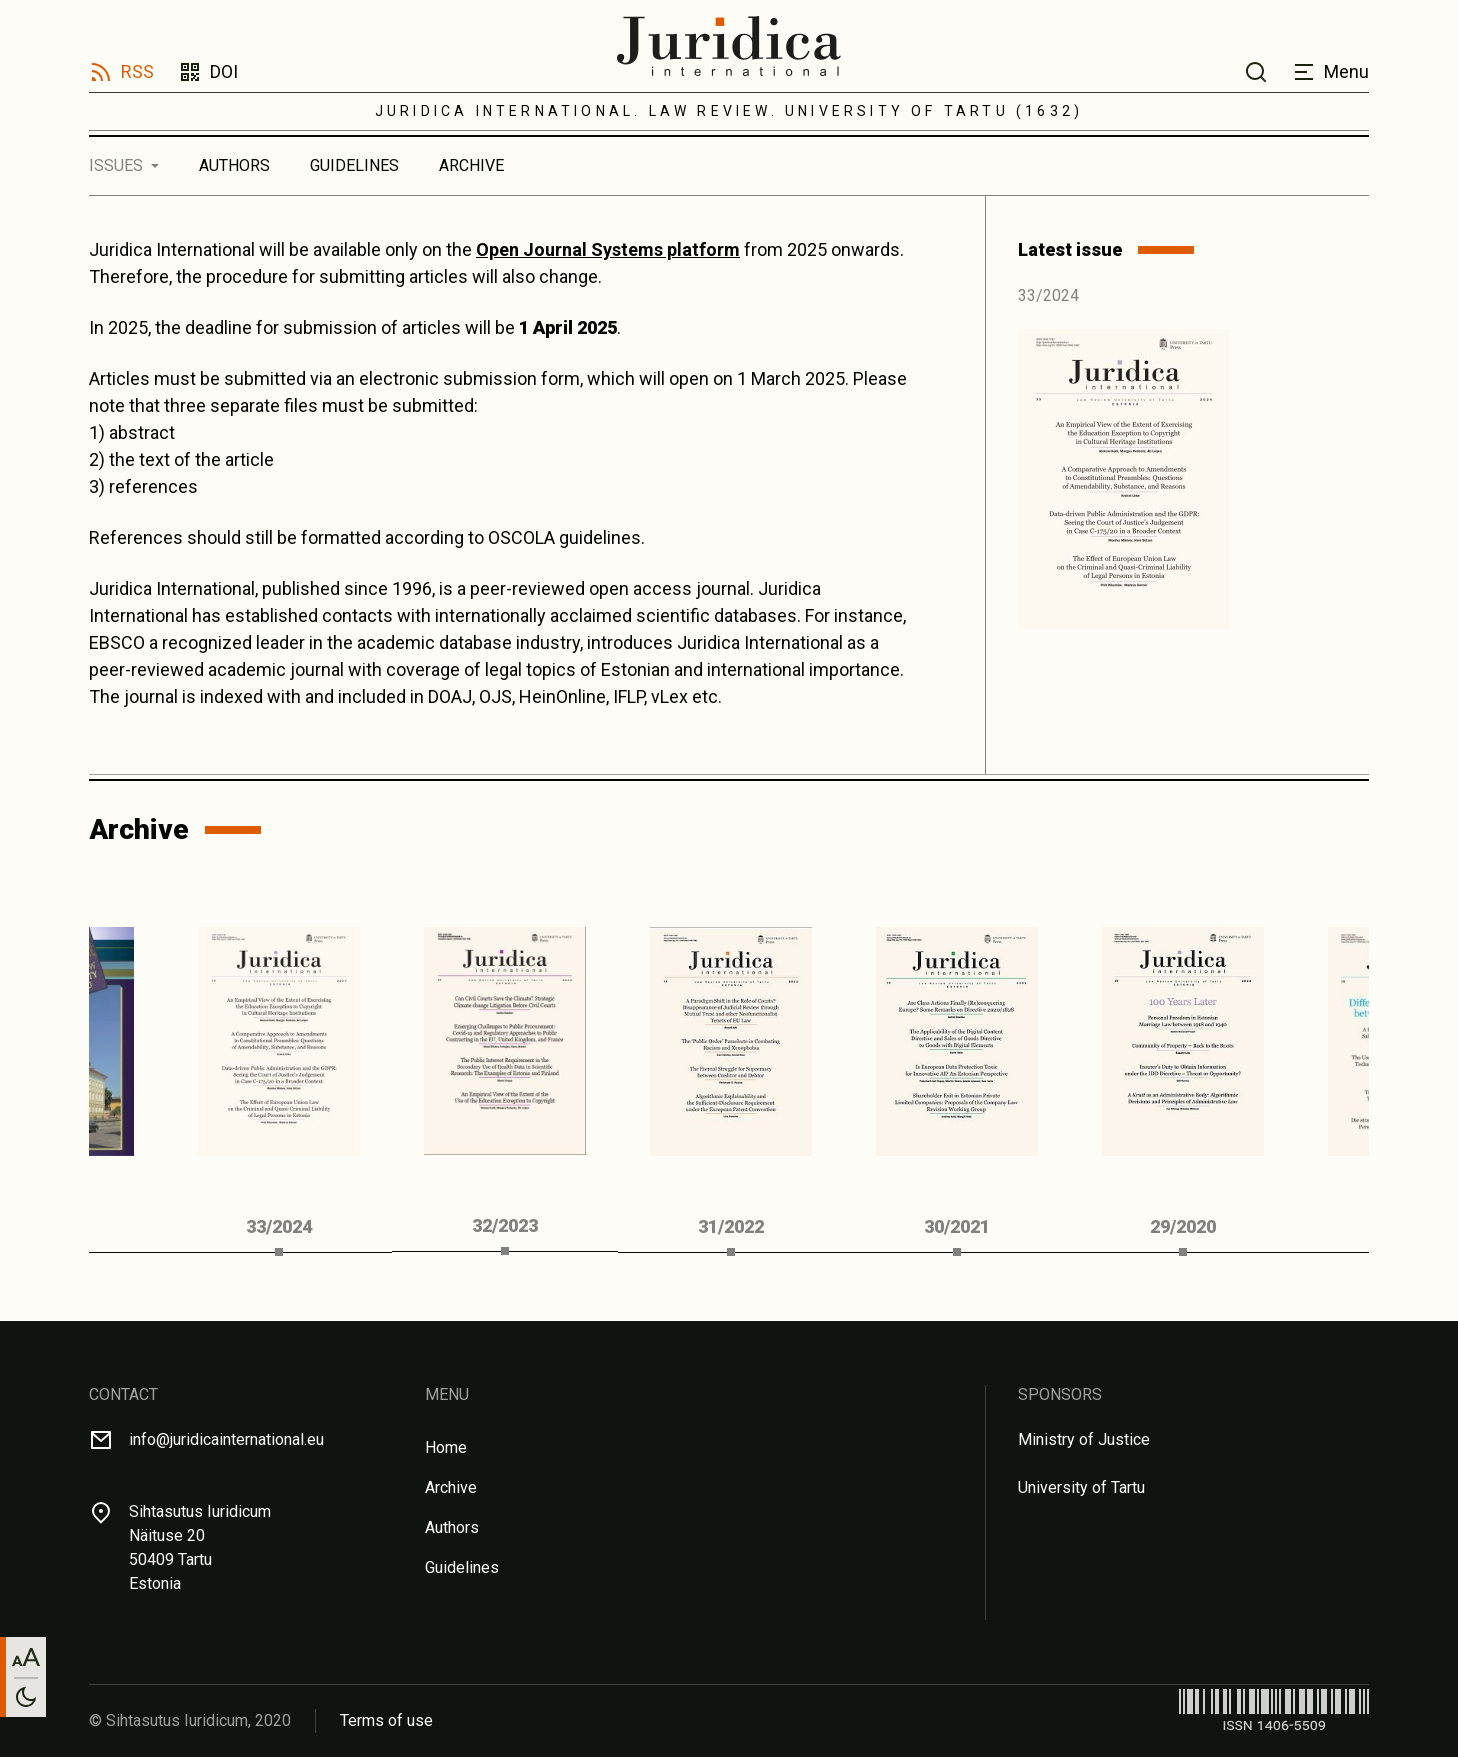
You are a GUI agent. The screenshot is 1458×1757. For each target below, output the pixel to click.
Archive (471, 165)
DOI (224, 71)
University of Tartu (1081, 1487)
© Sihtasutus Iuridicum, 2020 (190, 1720)
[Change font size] (26, 1657)
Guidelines (354, 165)
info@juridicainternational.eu (226, 1439)
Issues (116, 165)
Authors (234, 165)
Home (446, 1447)
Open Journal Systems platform (608, 249)
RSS (137, 71)
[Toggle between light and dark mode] (26, 1697)
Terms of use (386, 1720)
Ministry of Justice (1084, 1439)
